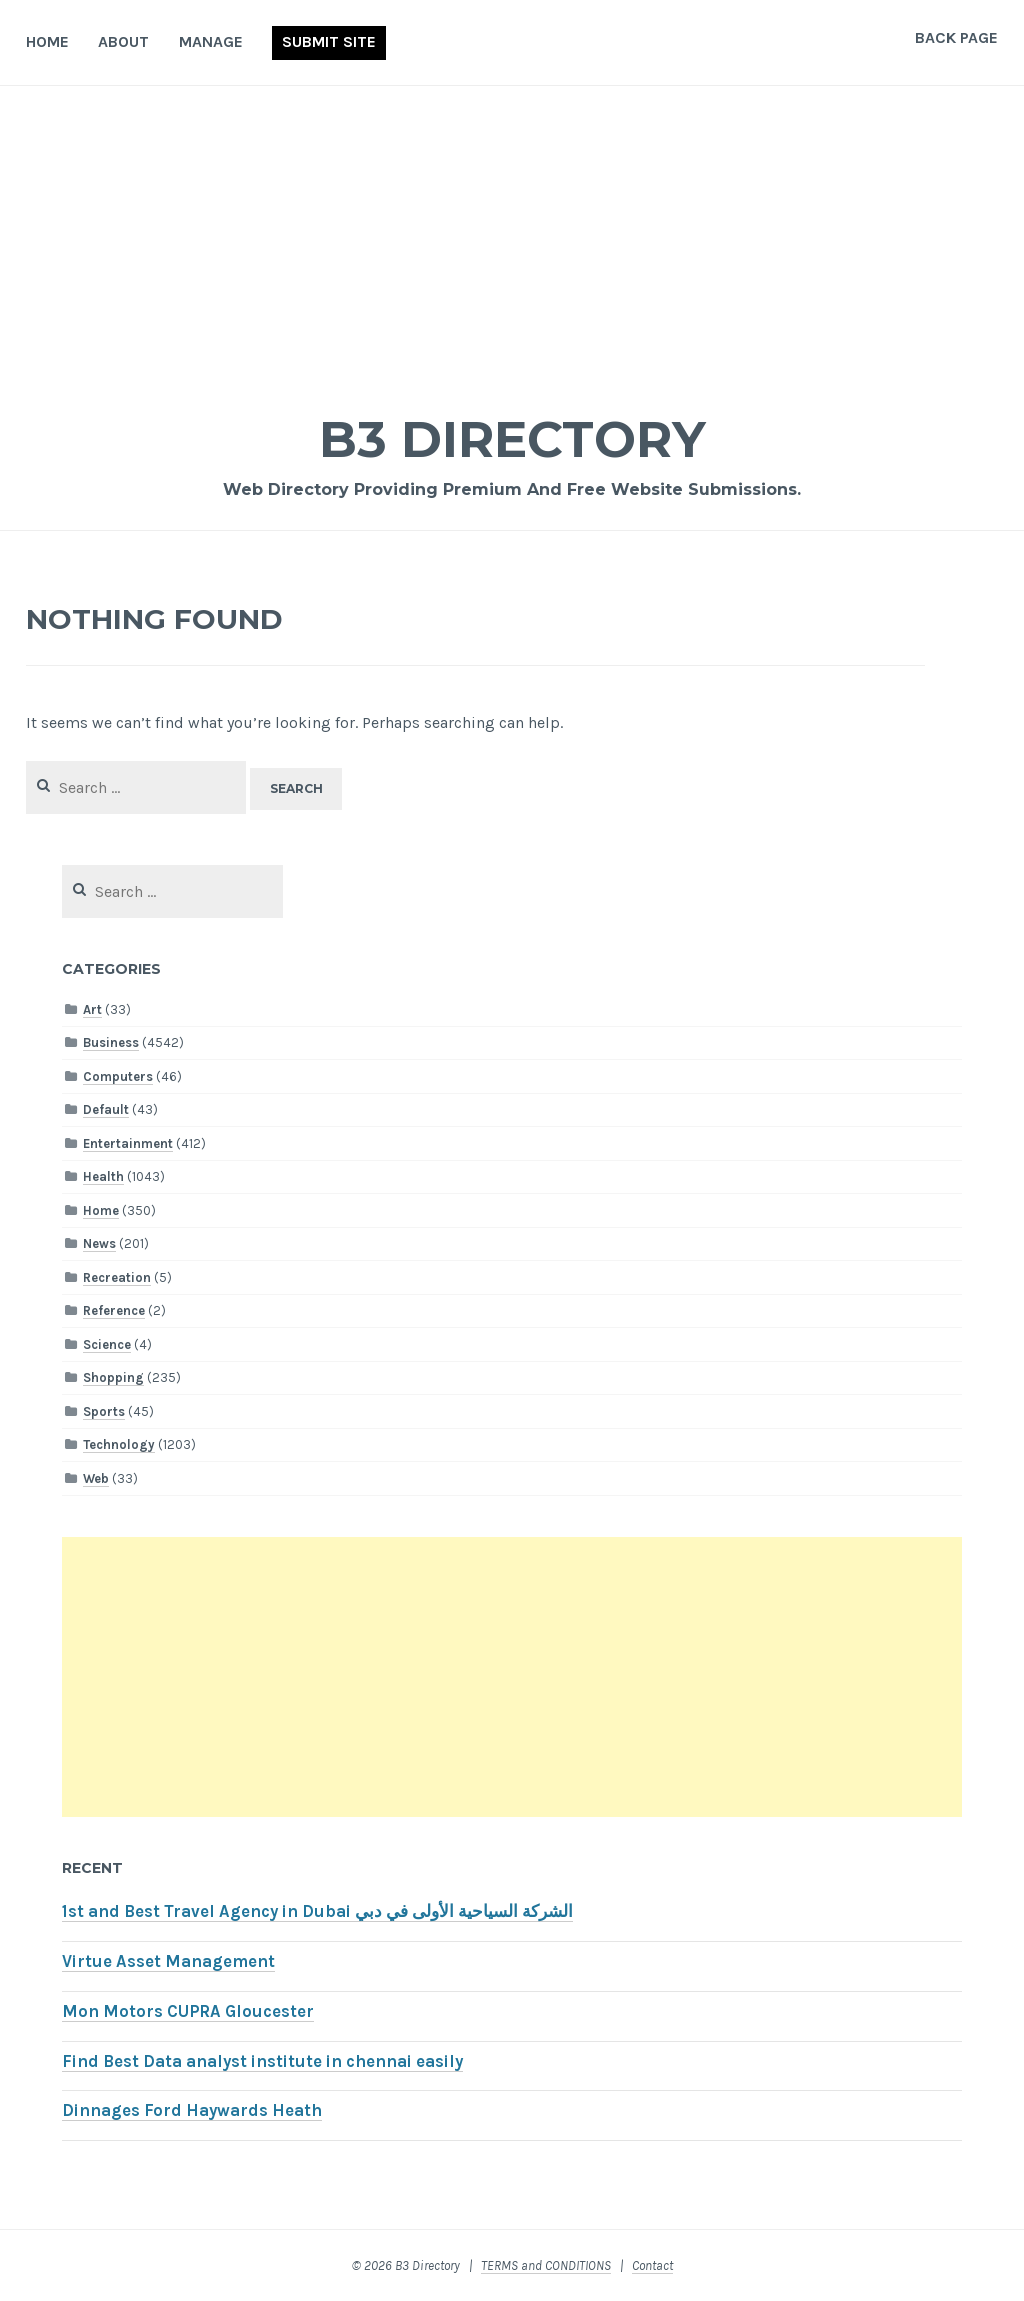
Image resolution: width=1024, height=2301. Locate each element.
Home (47, 41)
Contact (652, 2265)
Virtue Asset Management (168, 1961)
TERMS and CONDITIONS (546, 2265)
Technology (119, 1444)
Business (111, 1042)
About (123, 41)
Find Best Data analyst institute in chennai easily (262, 2061)
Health (103, 1176)
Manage (211, 41)
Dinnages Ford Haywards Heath (192, 2110)
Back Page (956, 37)
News (99, 1243)
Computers (118, 1076)
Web (96, 1478)
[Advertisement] (512, 236)
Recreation (117, 1277)
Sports (104, 1411)
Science (107, 1344)
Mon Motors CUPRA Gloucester (188, 2011)
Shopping (113, 1377)
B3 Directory (512, 439)
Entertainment (128, 1143)
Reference (114, 1310)
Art (92, 1009)
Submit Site (329, 41)
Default (106, 1109)
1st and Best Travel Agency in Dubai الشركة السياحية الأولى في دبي (317, 1911)
